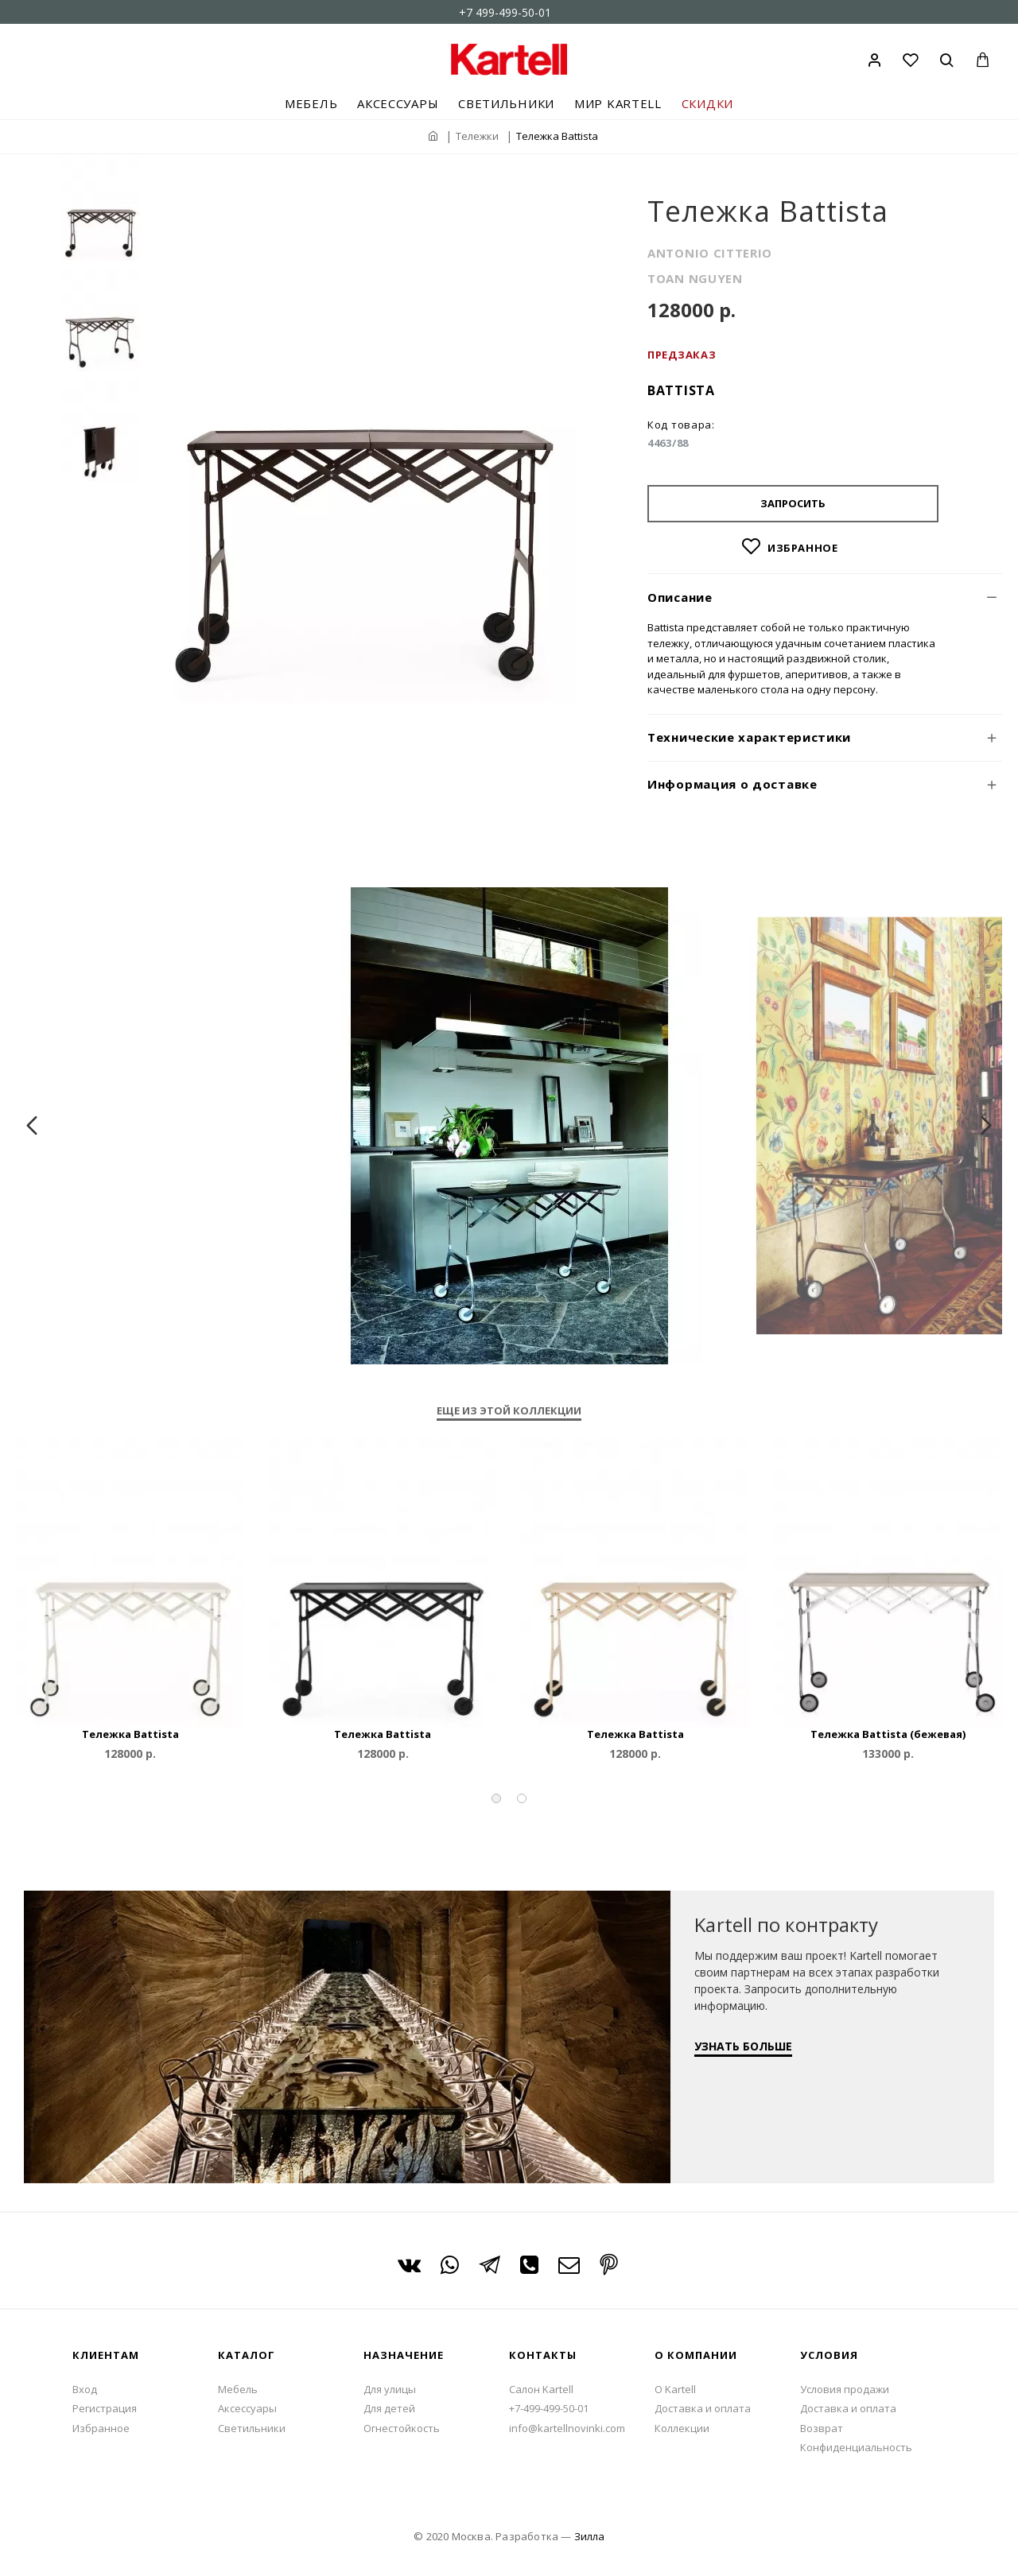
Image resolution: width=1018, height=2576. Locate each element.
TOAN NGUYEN (695, 278)
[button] (496, 1798)
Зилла (589, 2536)
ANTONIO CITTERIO (709, 253)
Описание (680, 597)
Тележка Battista (130, 1734)
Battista (681, 390)
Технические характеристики (749, 737)
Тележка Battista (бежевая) (888, 1734)
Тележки (477, 136)
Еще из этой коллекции (509, 1411)
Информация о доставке (732, 784)
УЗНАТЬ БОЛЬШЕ (743, 2046)
